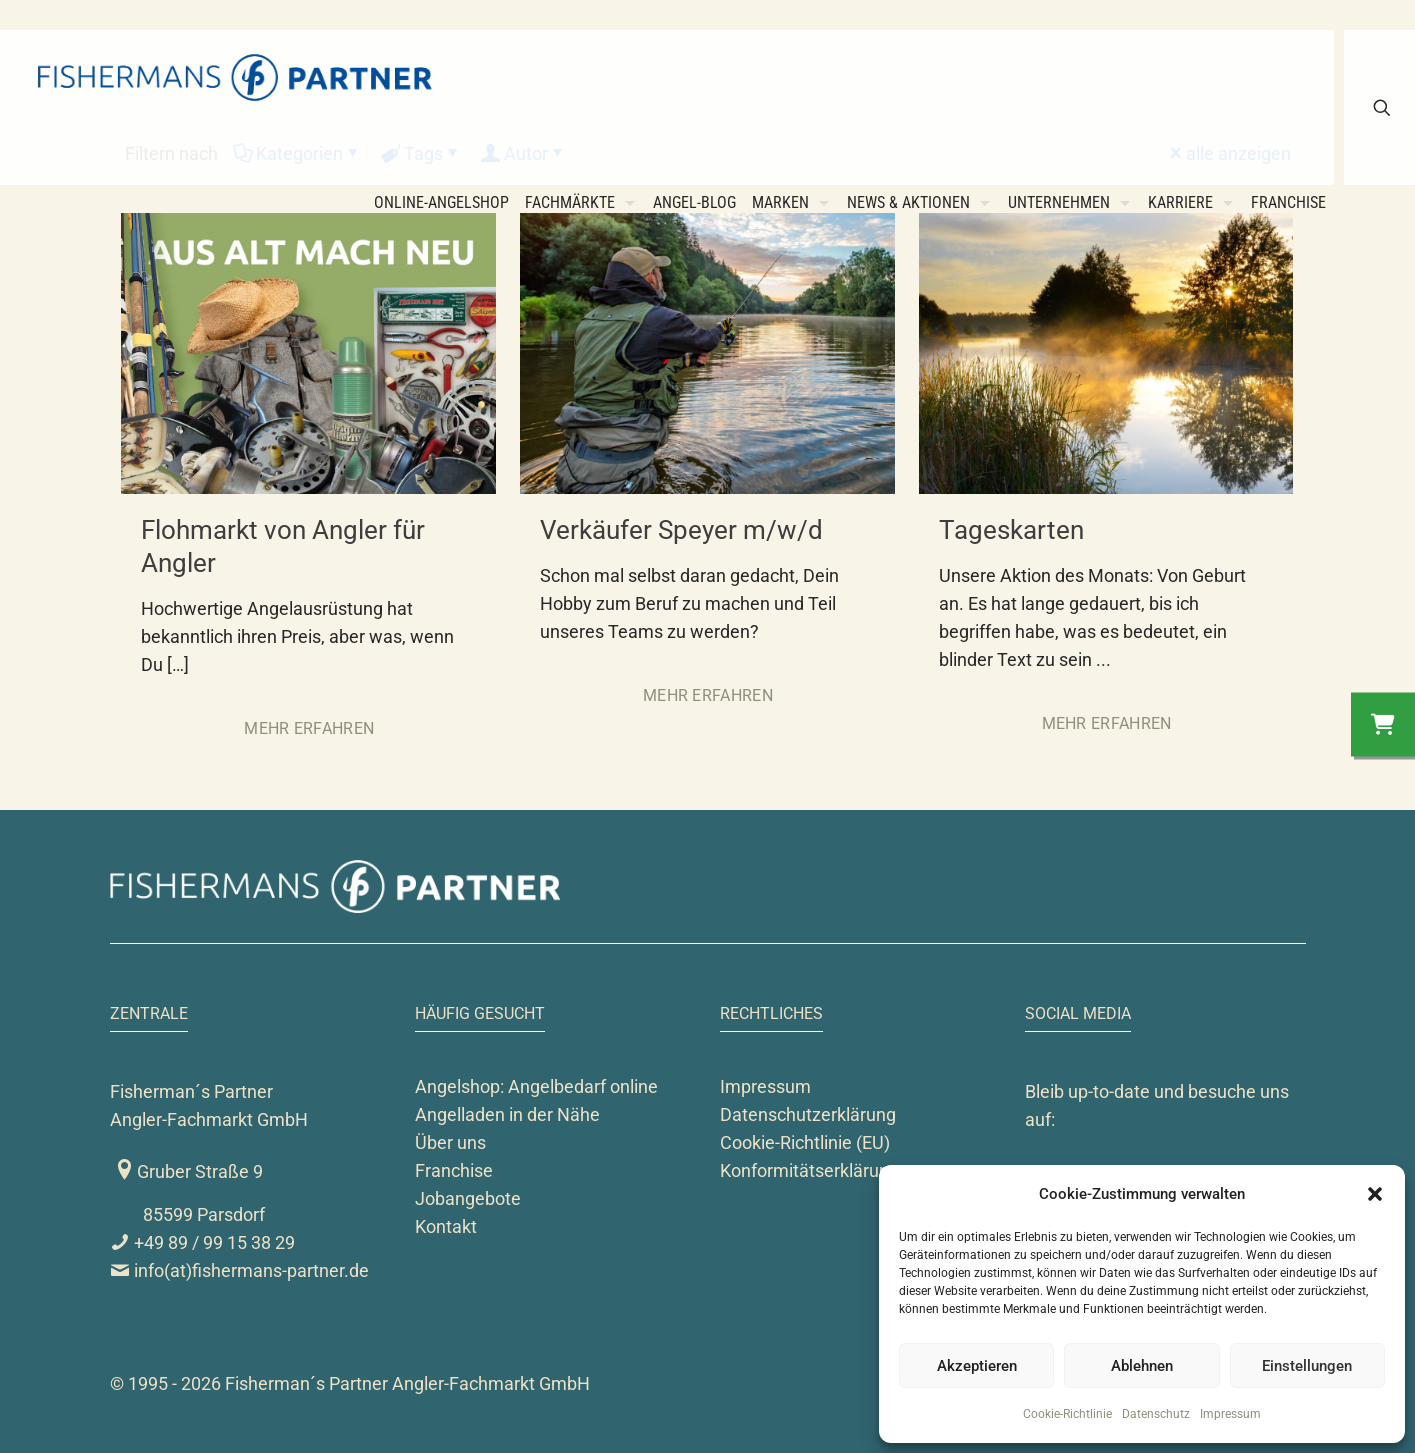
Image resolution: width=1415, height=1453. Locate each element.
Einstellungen (1307, 1366)
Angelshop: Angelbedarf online (536, 1086)
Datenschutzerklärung (808, 1114)
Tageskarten (1011, 530)
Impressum (1230, 1414)
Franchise (454, 1170)
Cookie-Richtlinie (1067, 1414)
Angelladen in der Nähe (507, 1114)
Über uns (450, 1142)
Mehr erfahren (309, 728)
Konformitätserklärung (809, 1170)
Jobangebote (468, 1198)
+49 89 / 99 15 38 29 (202, 1242)
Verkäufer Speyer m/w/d (681, 530)
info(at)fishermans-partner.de (239, 1270)
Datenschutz (1156, 1414)
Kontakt (446, 1226)
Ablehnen (1142, 1366)
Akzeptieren (977, 1366)
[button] (1375, 1194)
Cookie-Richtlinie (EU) (805, 1142)
